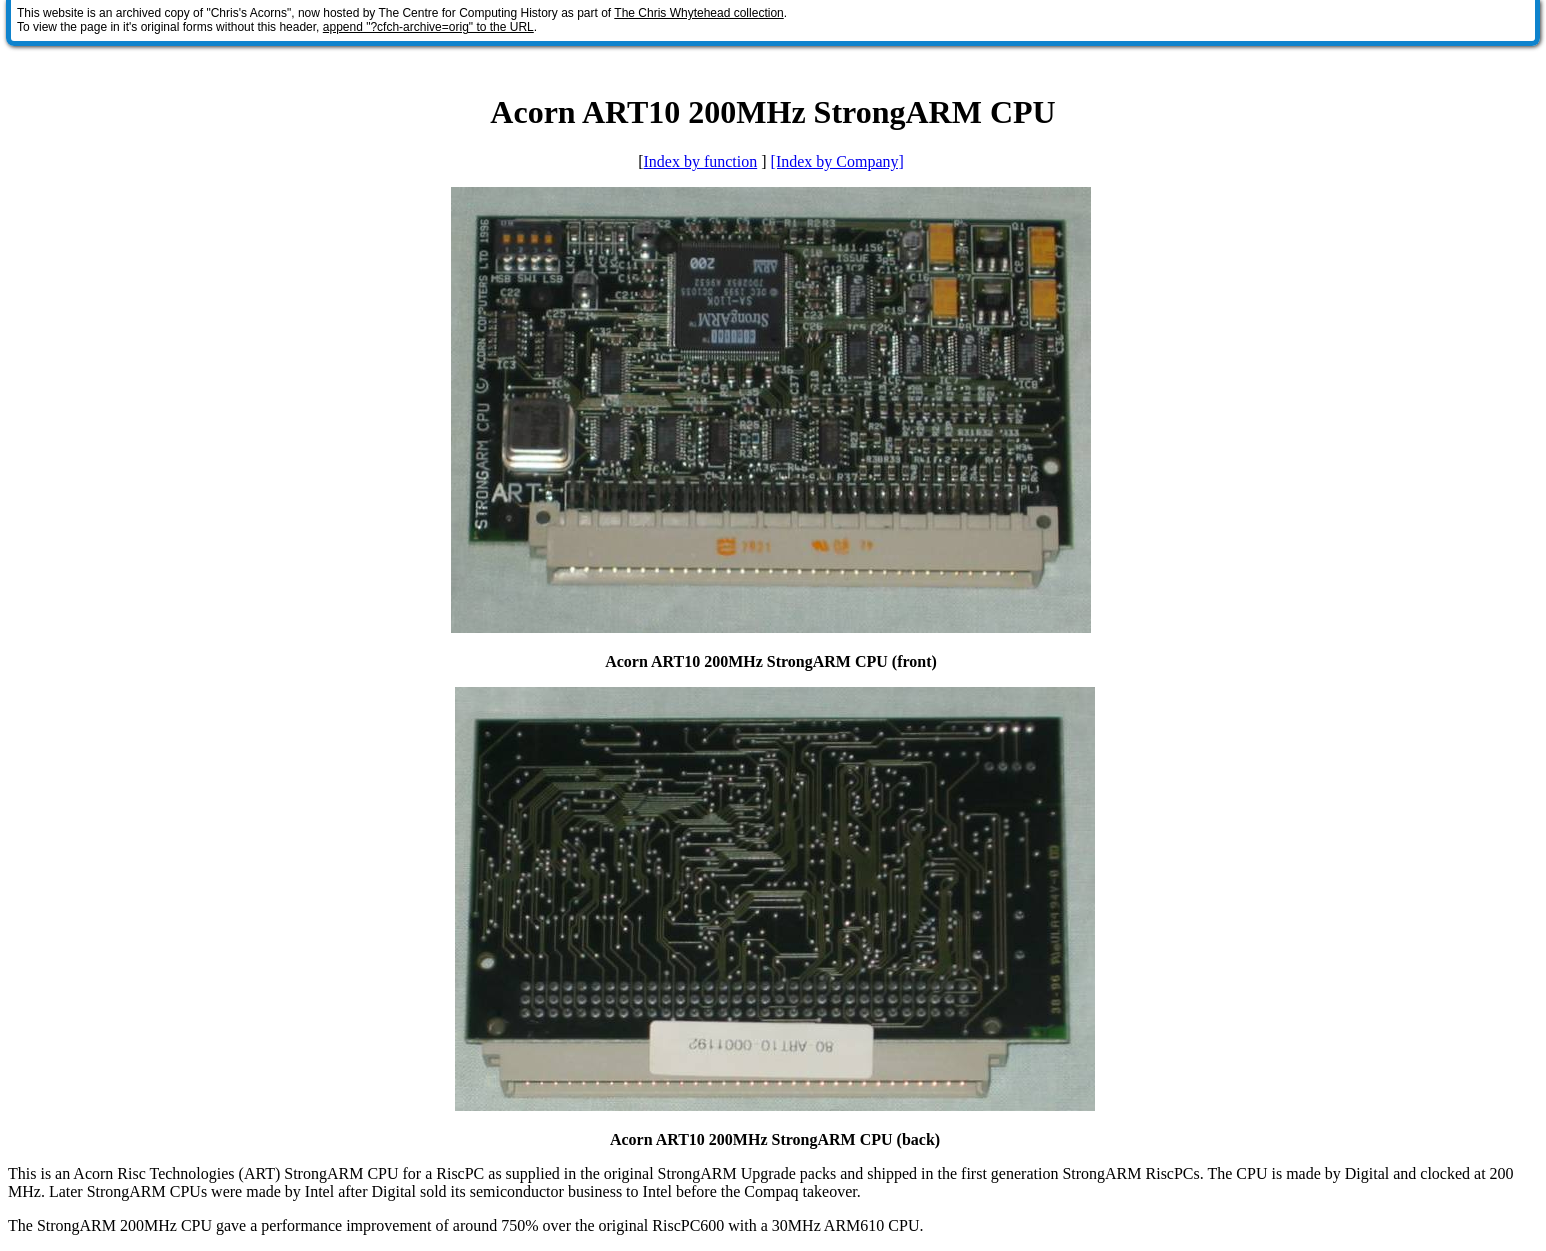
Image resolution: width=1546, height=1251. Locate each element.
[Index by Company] (837, 161)
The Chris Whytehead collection (698, 13)
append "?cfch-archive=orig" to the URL (428, 27)
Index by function (700, 161)
